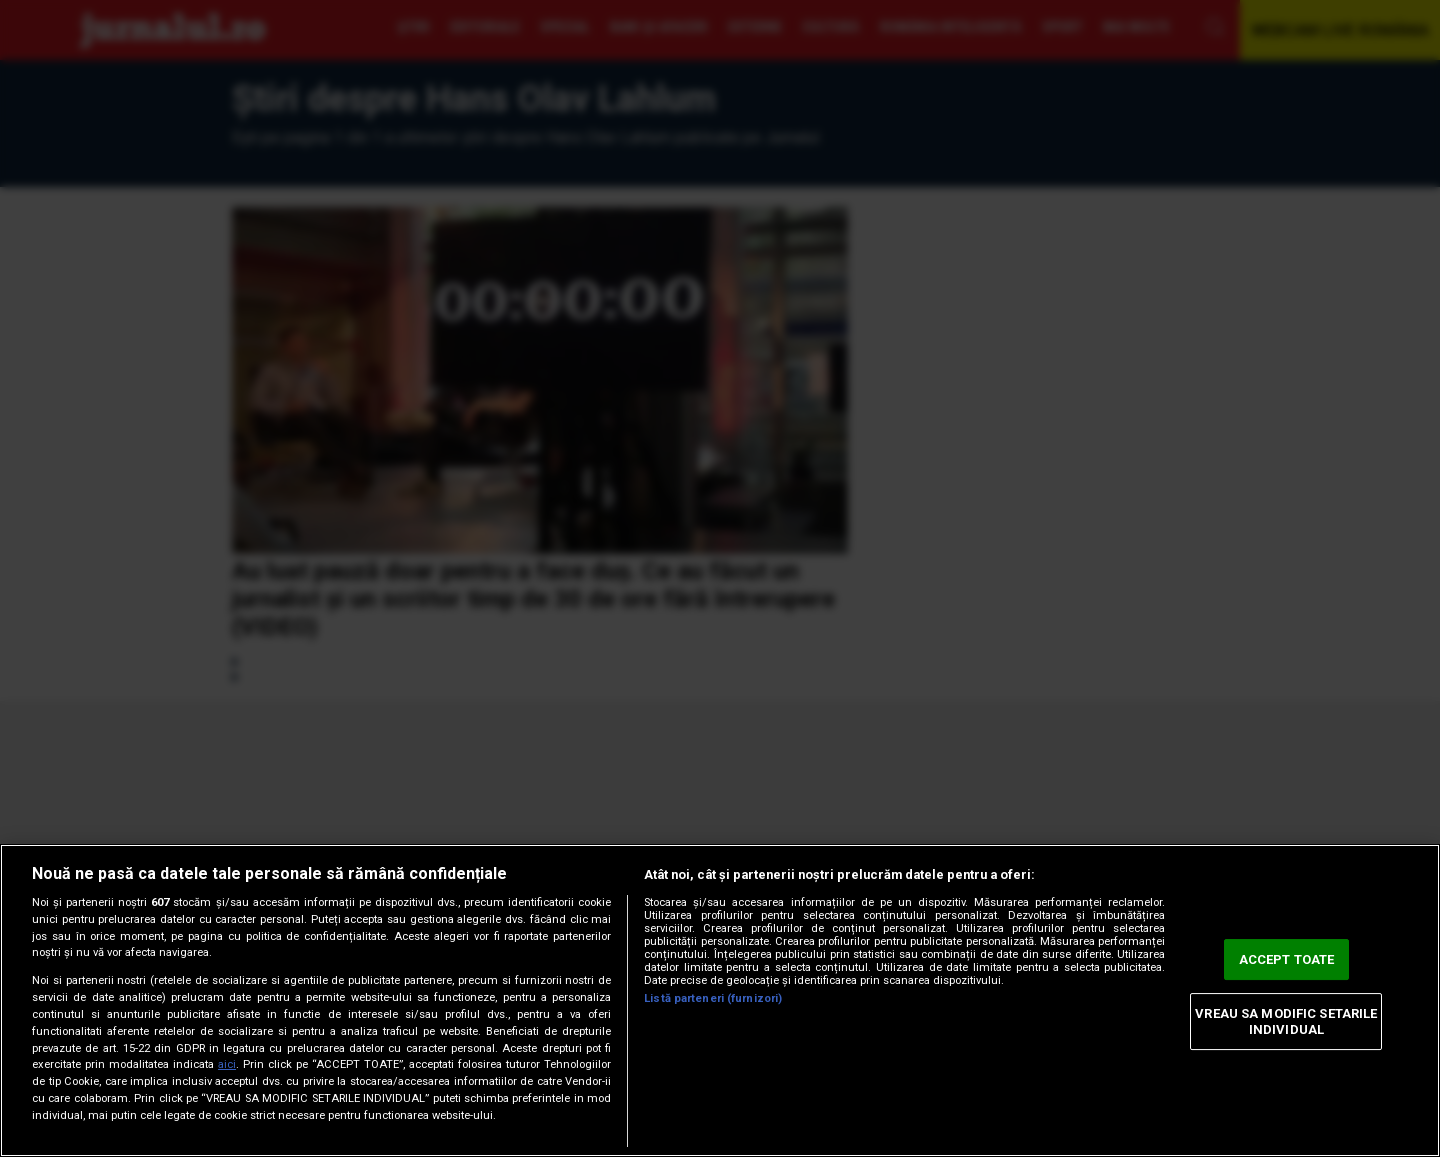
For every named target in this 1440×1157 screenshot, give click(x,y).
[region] (720, 1000)
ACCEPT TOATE (1287, 959)
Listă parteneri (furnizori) (713, 998)
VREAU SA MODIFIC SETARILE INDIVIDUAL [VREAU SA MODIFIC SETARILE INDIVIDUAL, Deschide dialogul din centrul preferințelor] (1286, 1021)
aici (227, 1064)
